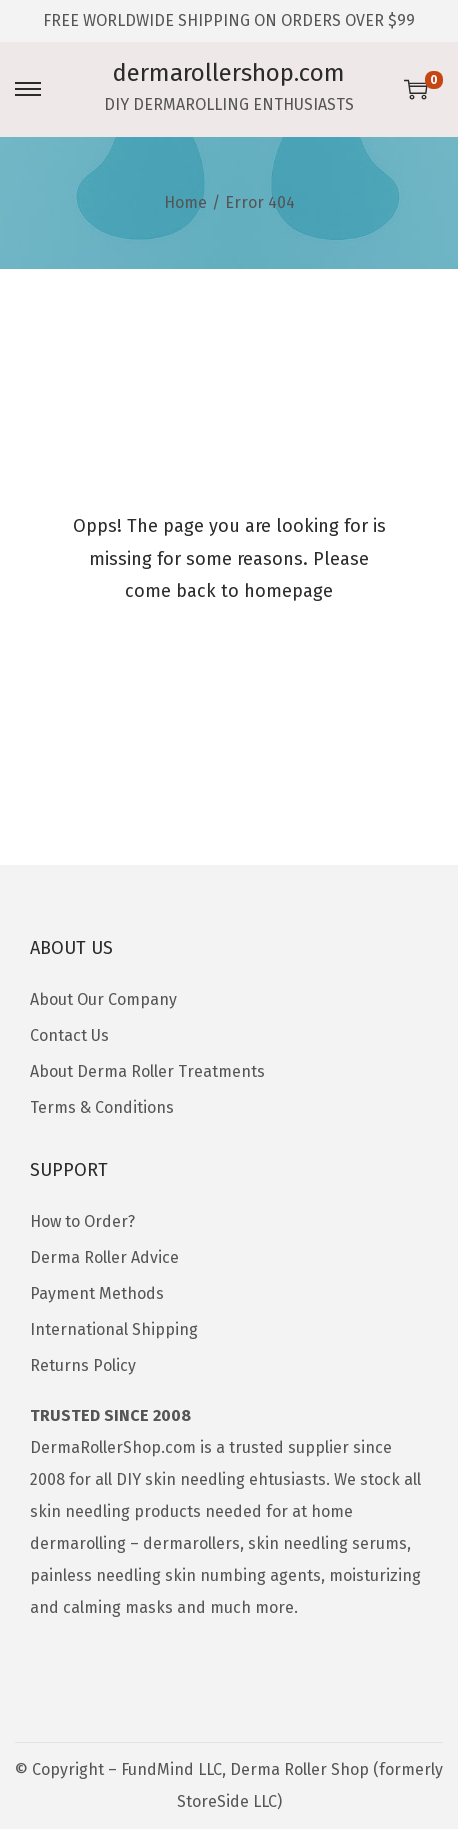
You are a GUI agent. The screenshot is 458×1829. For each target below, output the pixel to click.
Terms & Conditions (102, 1107)
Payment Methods (97, 1293)
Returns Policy (83, 1365)
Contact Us (69, 1035)
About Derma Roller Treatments (147, 1071)
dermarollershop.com (229, 73)
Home (185, 202)
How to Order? (82, 1221)
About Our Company (103, 999)
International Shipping (114, 1329)
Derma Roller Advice (104, 1257)
